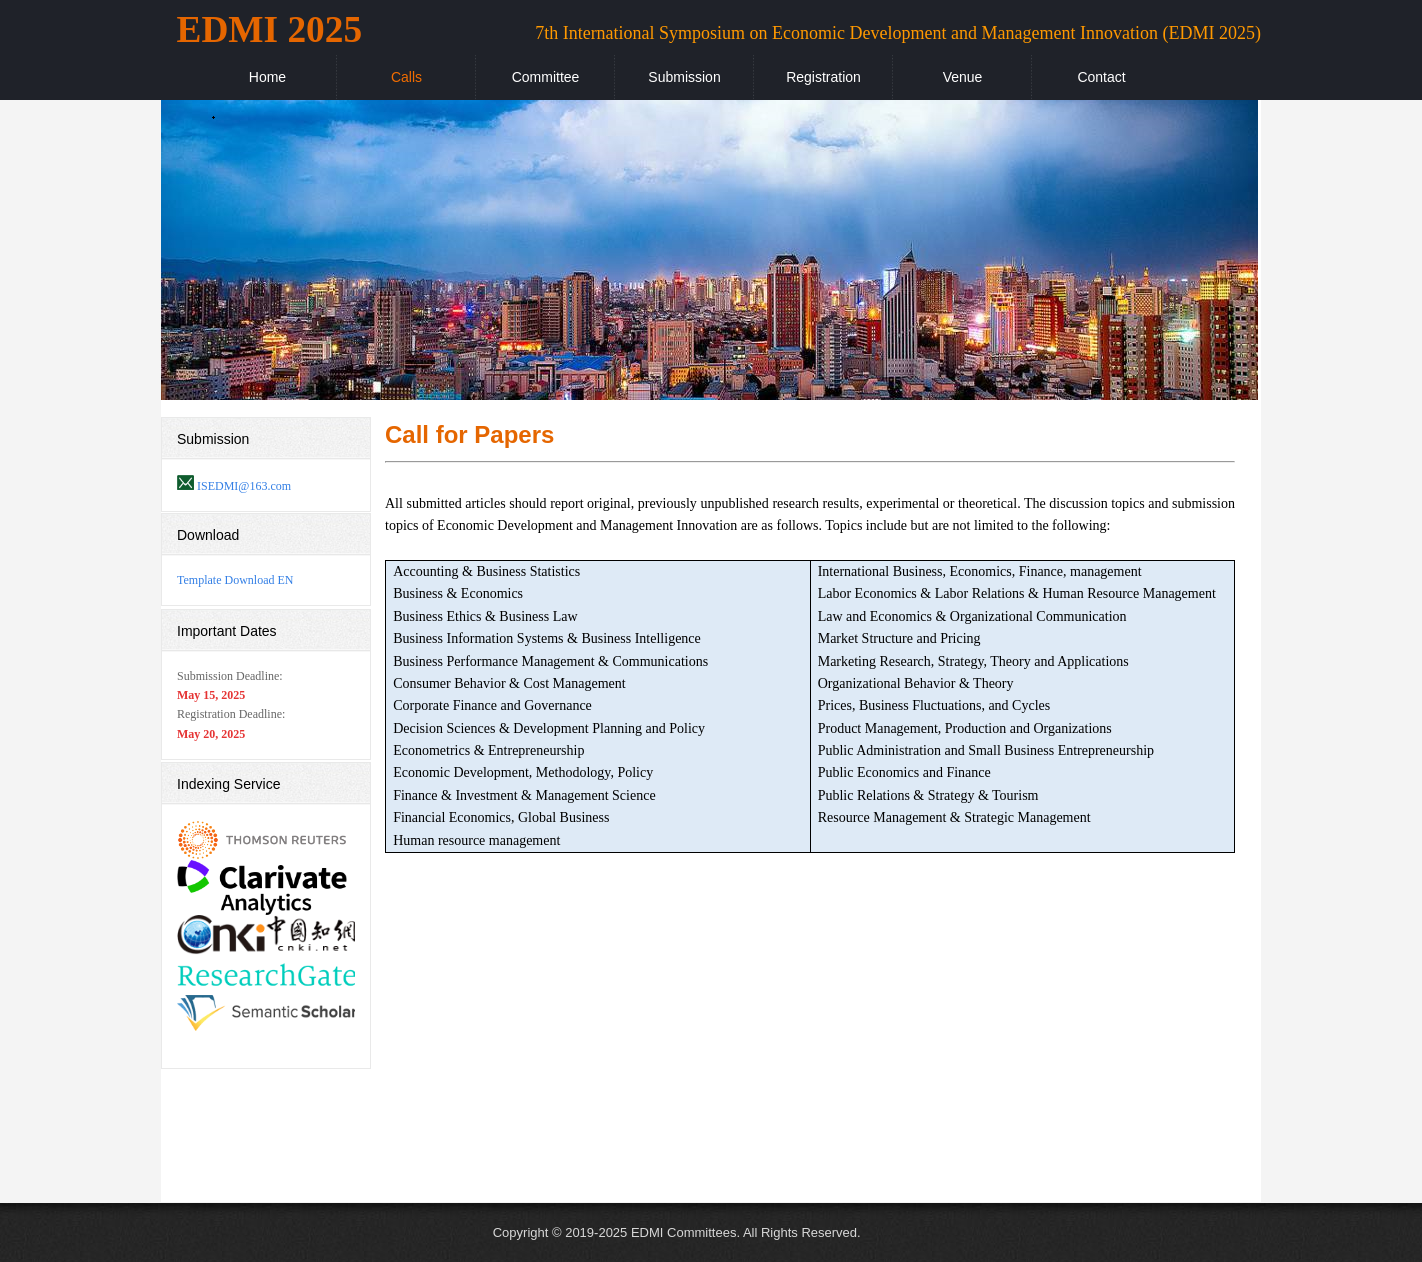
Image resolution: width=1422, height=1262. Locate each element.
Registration (823, 77)
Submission (684, 77)
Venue (963, 77)
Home (267, 77)
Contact (1101, 77)
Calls (406, 77)
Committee (546, 77)
